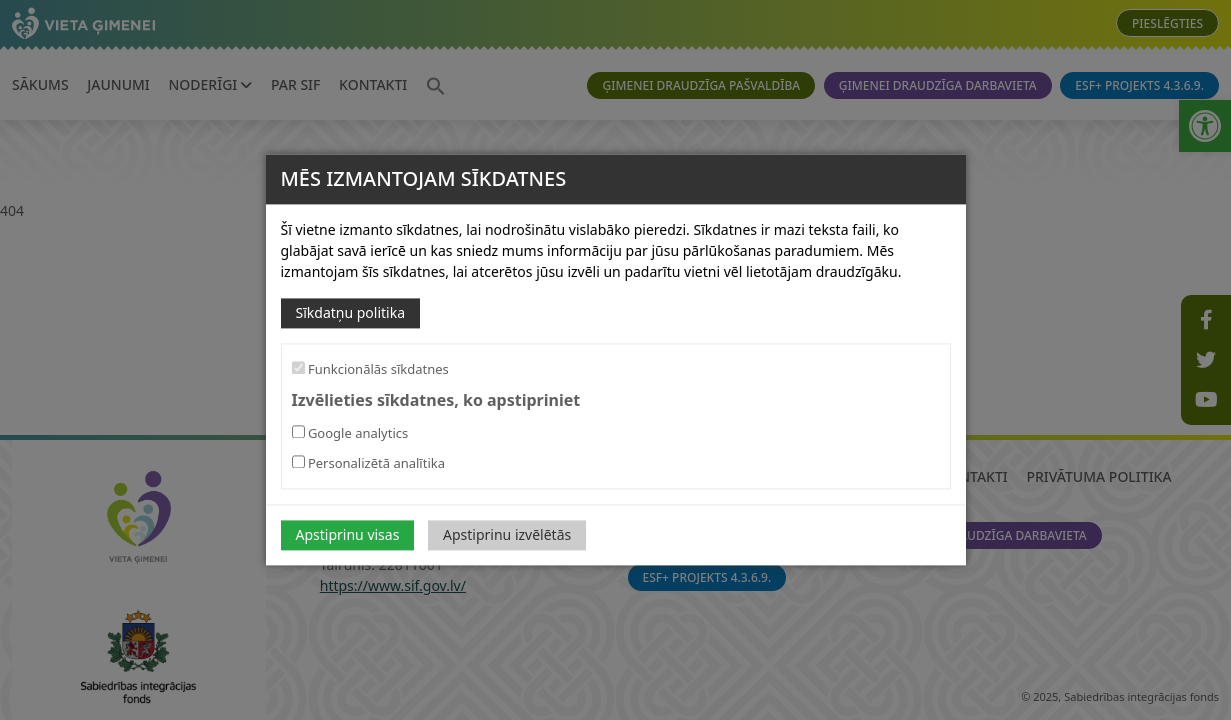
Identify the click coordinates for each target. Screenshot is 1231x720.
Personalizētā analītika (369, 464)
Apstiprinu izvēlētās (507, 535)
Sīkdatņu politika (351, 312)
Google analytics (350, 434)
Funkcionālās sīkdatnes (370, 369)
